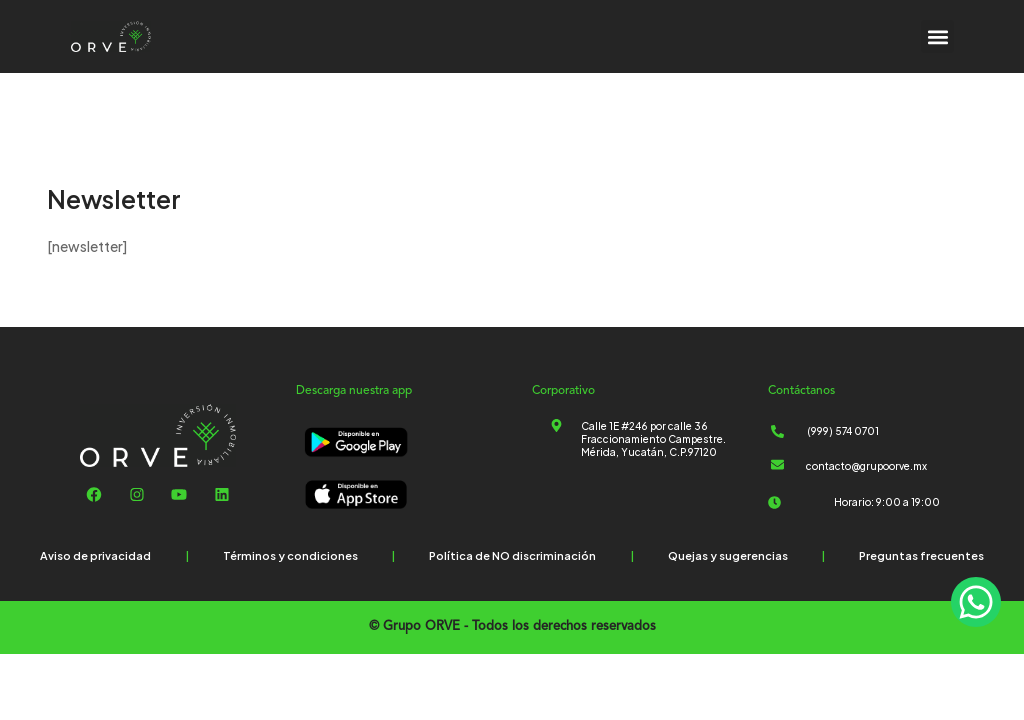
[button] (937, 36)
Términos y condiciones (290, 555)
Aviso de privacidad (95, 555)
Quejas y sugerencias (728, 555)
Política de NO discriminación (512, 555)
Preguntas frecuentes (921, 555)
